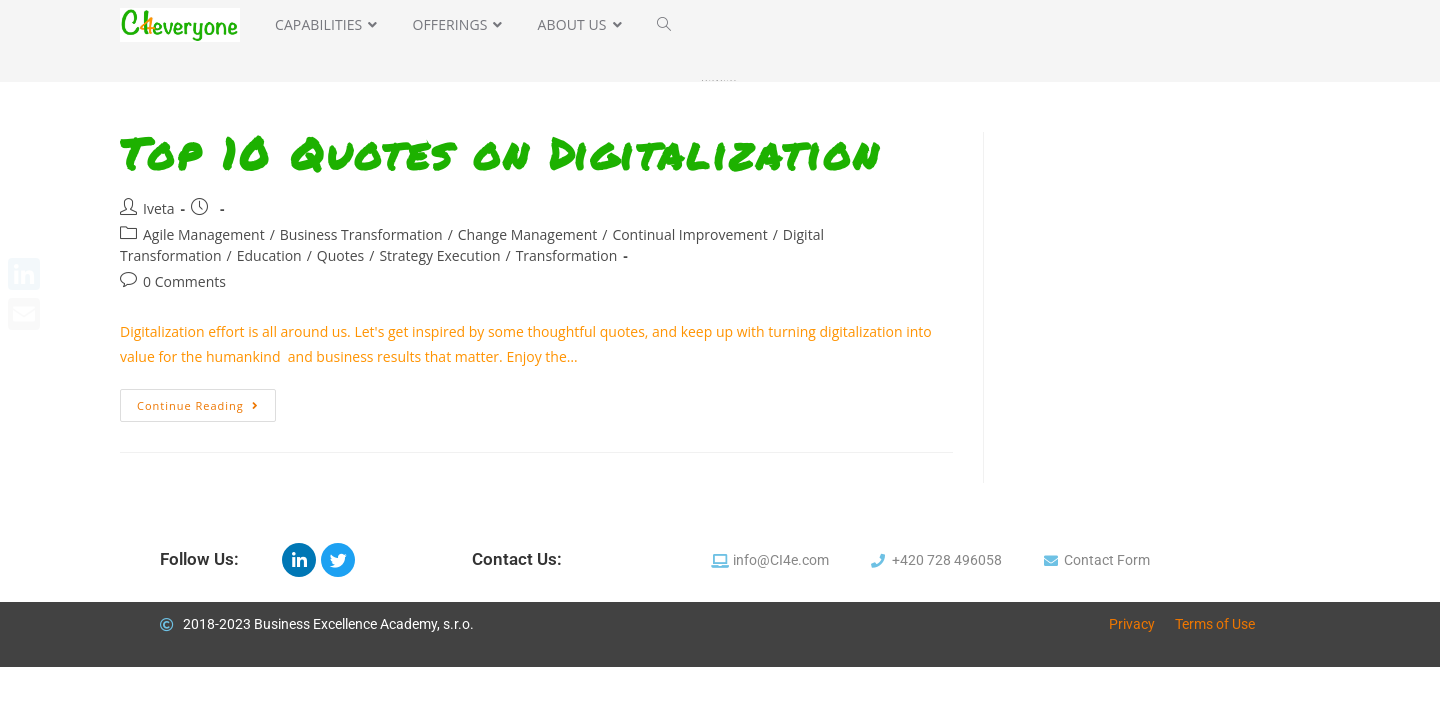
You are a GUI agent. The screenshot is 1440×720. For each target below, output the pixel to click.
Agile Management (204, 234)
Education (269, 255)
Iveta (159, 208)
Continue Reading (206, 401)
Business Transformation (361, 234)
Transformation (567, 255)
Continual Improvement (689, 234)
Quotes (340, 255)
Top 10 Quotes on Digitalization (500, 153)
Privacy (1132, 624)
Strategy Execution (439, 255)
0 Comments (184, 281)
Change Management (527, 234)
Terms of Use (1215, 624)
